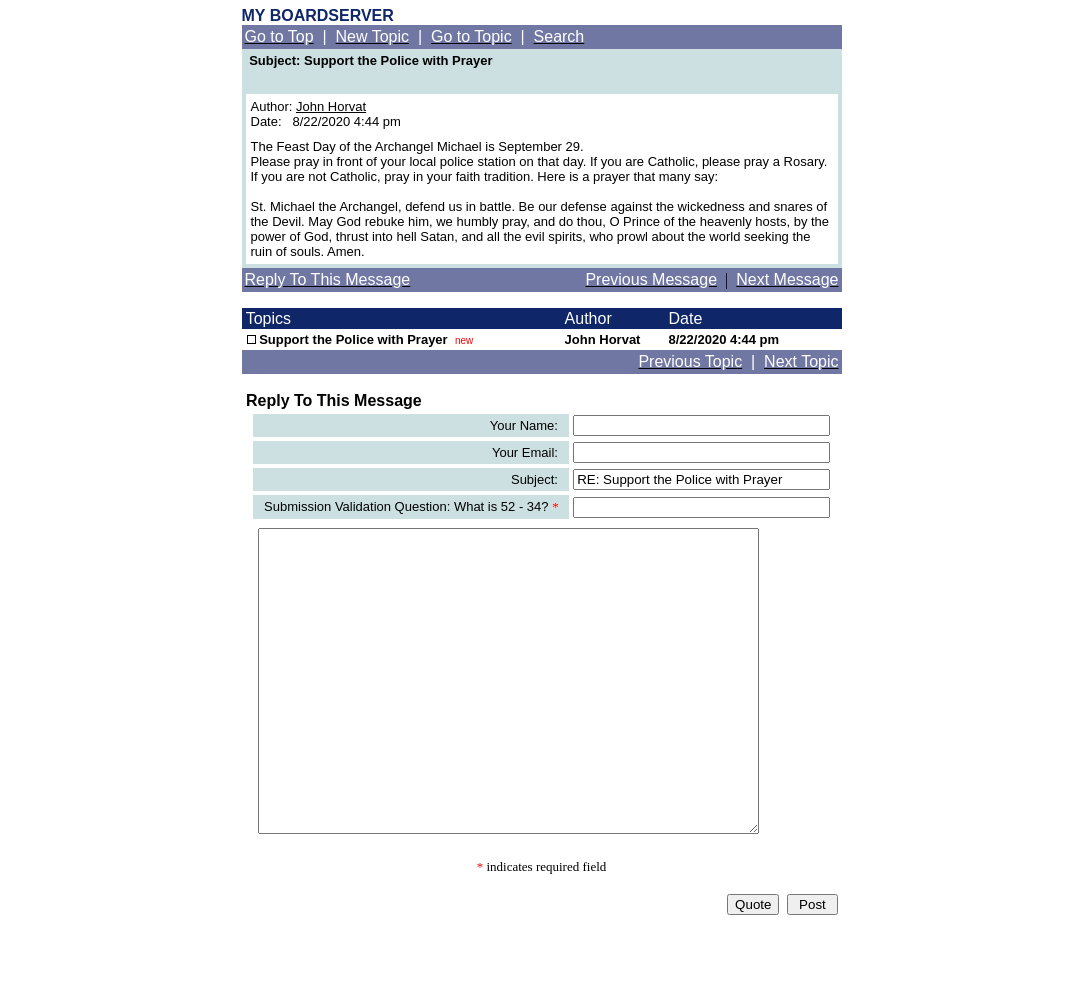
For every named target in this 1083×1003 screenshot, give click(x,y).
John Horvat (331, 106)
